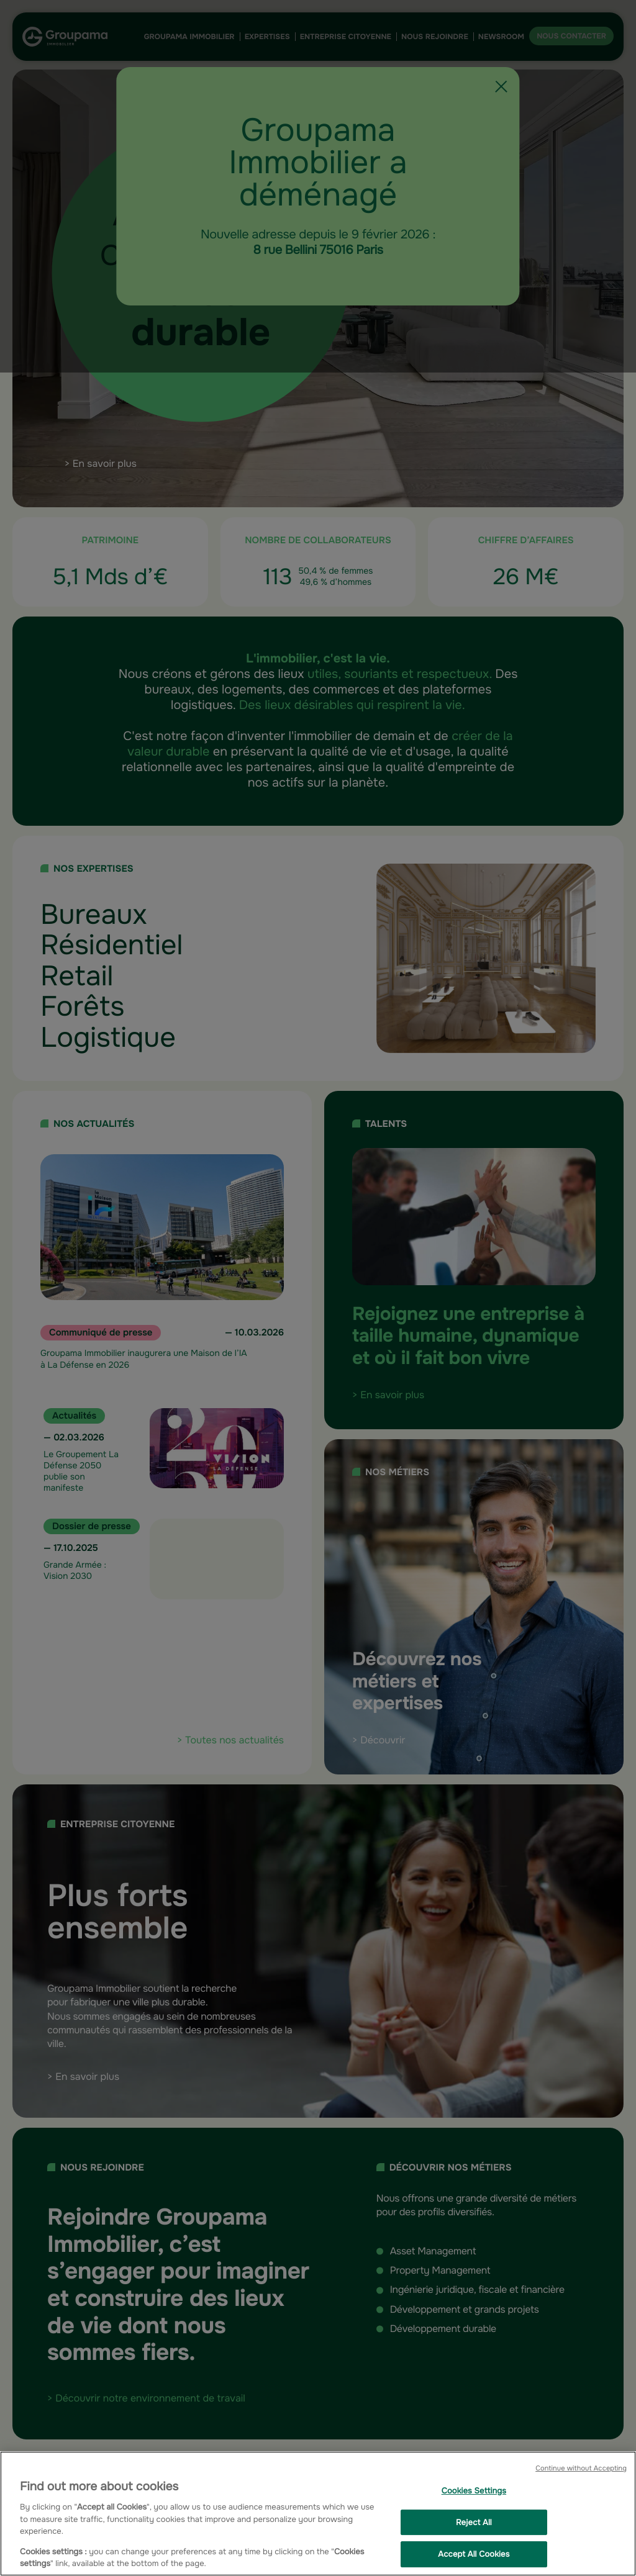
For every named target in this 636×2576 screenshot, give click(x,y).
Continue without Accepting (581, 2468)
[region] (318, 2513)
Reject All (474, 2522)
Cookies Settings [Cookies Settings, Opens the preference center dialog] (474, 2490)
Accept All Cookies (473, 2554)
